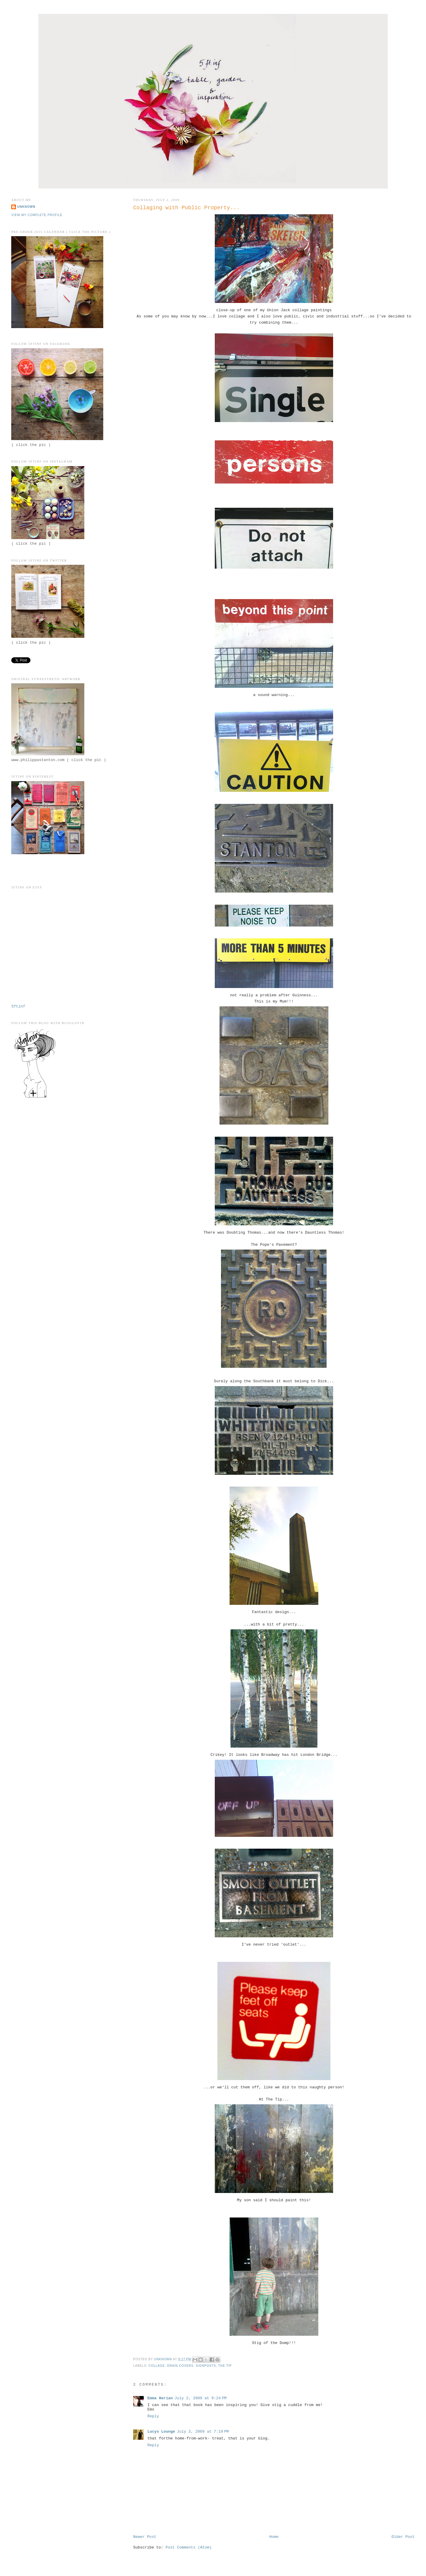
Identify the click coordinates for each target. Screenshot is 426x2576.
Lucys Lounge (161, 2431)
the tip (225, 2365)
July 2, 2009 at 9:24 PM (201, 2398)
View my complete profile (36, 215)
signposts (206, 2365)
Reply (153, 2416)
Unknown (26, 206)
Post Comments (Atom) (188, 2547)
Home (273, 2537)
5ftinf (18, 1006)
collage (157, 2365)
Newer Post (144, 2537)
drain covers (180, 2365)
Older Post (403, 2537)
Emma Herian (160, 2398)
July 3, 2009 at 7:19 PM (203, 2431)
